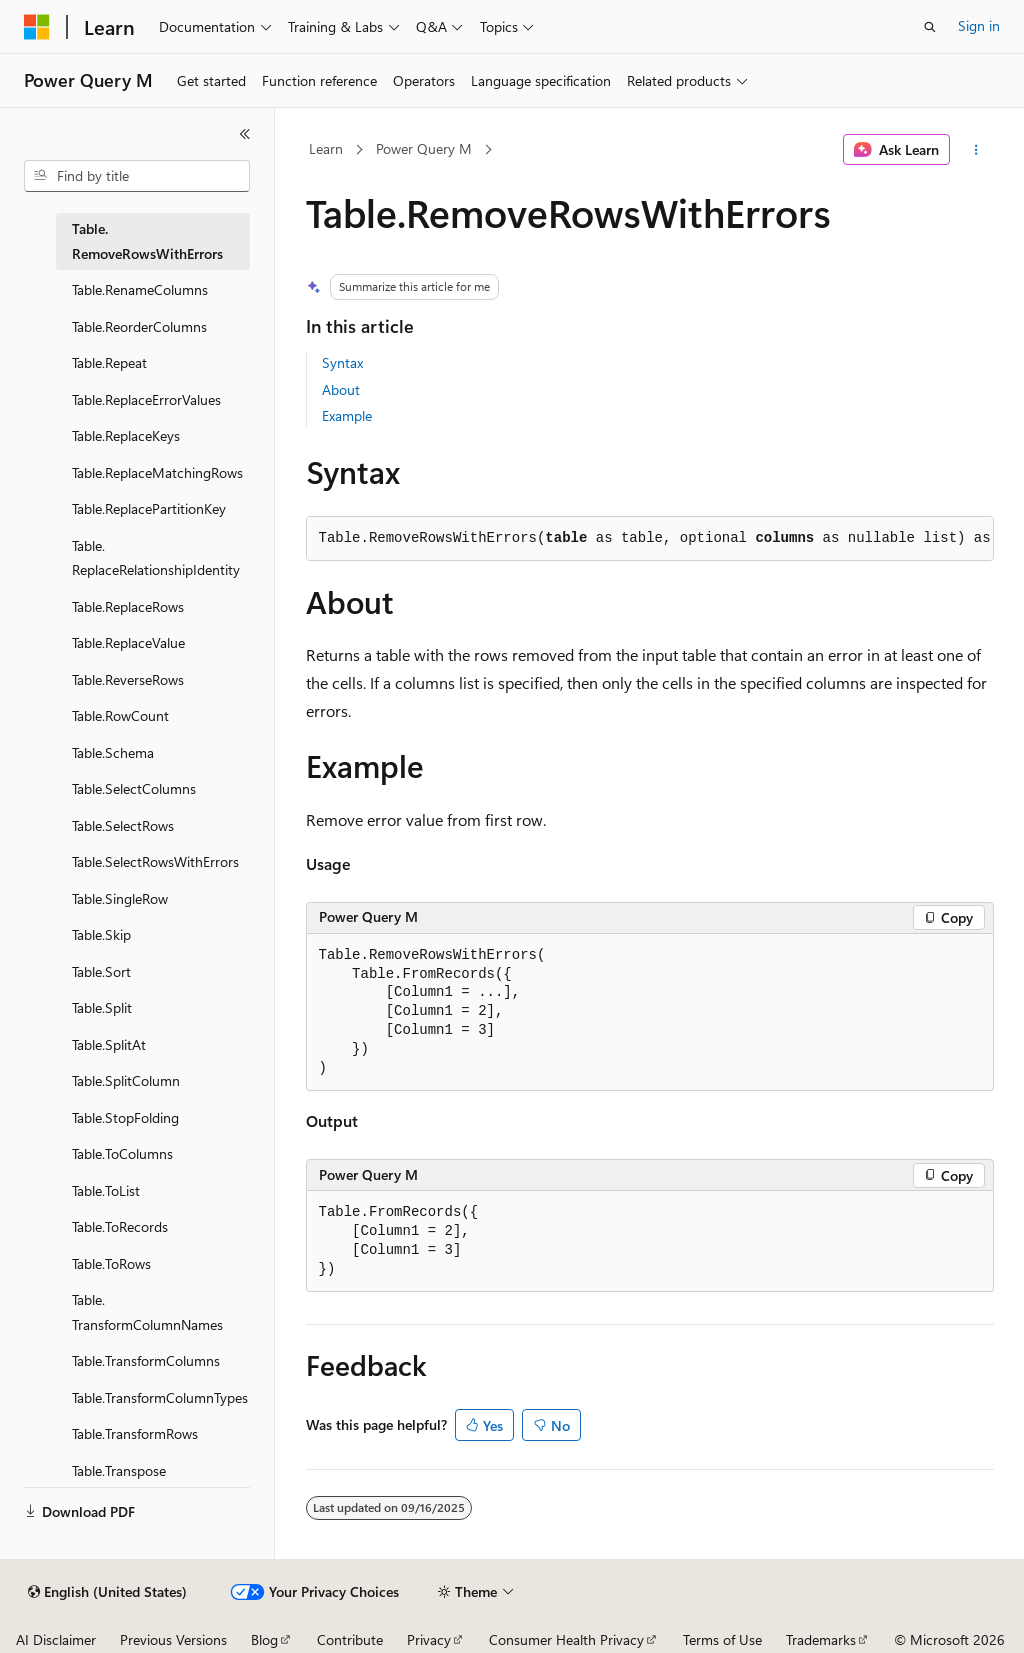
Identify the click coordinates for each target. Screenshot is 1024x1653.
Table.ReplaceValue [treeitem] (128, 642)
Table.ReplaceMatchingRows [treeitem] (157, 472)
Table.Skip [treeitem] (101, 934)
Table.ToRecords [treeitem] (120, 1226)
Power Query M (424, 148)
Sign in (979, 25)
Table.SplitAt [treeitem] (109, 1044)
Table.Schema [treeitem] (113, 752)
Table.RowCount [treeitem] (120, 715)
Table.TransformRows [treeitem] (135, 1433)
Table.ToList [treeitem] (106, 1190)
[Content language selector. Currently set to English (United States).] (107, 1592)
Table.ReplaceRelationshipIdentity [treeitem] (156, 558)
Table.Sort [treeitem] (101, 971)
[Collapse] (245, 134)
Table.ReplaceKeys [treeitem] (126, 435)
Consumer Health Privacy (566, 1639)
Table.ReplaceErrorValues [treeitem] (146, 399)
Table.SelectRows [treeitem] (123, 825)
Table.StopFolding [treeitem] (125, 1117)
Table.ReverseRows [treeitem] (128, 679)
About (341, 389)
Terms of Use (722, 1639)
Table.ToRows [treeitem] (111, 1263)
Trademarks (821, 1639)
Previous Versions (173, 1639)
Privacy (429, 1639)
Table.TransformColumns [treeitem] (146, 1360)
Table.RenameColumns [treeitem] (140, 289)
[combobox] (137, 176)
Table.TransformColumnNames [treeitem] (147, 1312)
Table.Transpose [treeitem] (119, 1470)
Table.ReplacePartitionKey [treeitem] (149, 508)
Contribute (350, 1639)
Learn (326, 148)
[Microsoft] (37, 27)
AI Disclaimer (56, 1639)
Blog (264, 1639)
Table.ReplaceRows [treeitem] (128, 606)
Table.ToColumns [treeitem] (122, 1153)
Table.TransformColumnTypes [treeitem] (160, 1397)
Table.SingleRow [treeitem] (120, 898)
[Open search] (930, 27)
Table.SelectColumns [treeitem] (134, 788)
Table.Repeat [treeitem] (109, 362)
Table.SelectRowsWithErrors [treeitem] (155, 861)
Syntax (342, 362)
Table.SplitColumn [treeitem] (126, 1080)
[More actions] (975, 150)
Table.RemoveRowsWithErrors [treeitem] (147, 241)
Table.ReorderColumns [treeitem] (139, 326)
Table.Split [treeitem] (102, 1007)
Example (347, 415)
